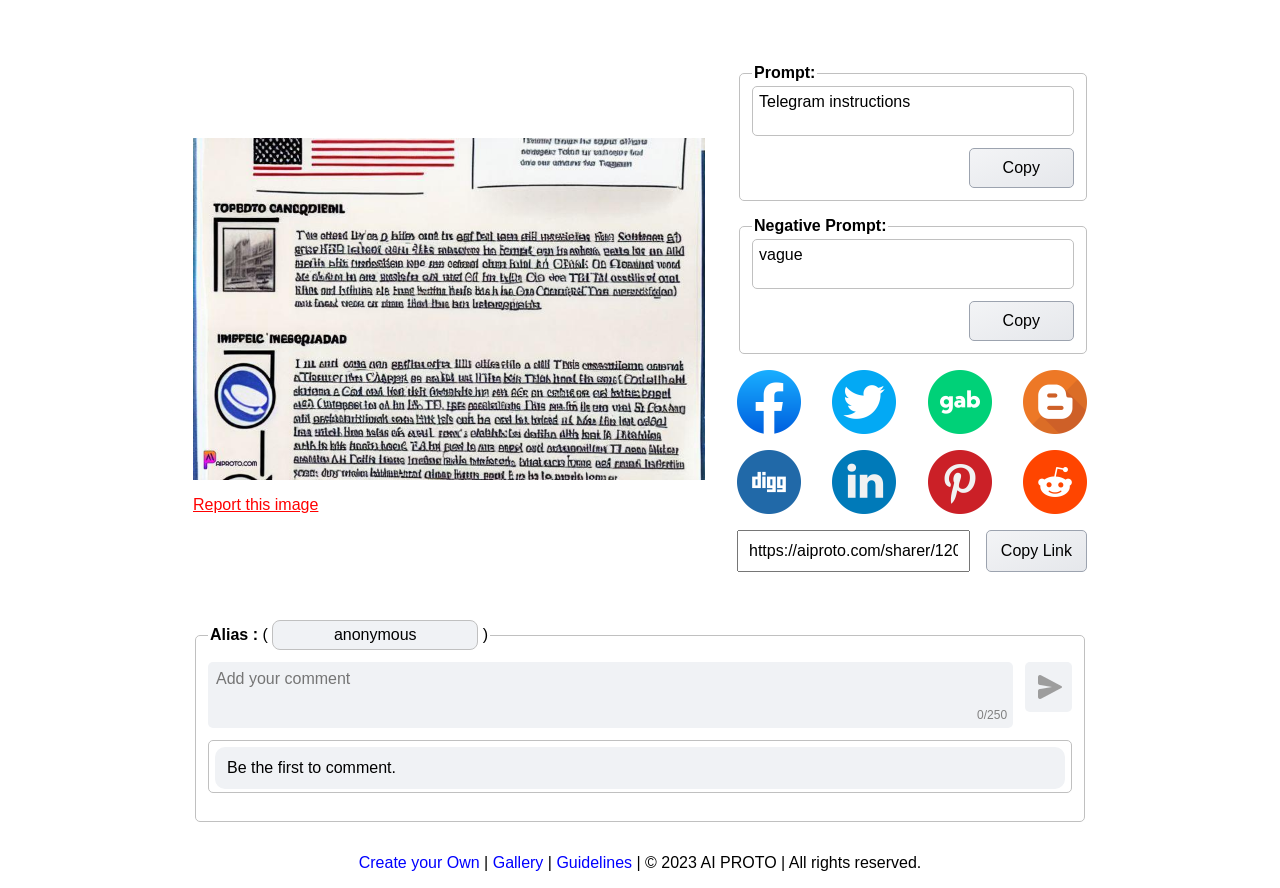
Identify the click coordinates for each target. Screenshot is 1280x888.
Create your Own (419, 862)
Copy (1021, 167)
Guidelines (594, 862)
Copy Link (1036, 550)
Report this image (255, 504)
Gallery (518, 862)
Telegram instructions (913, 111)
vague (913, 264)
